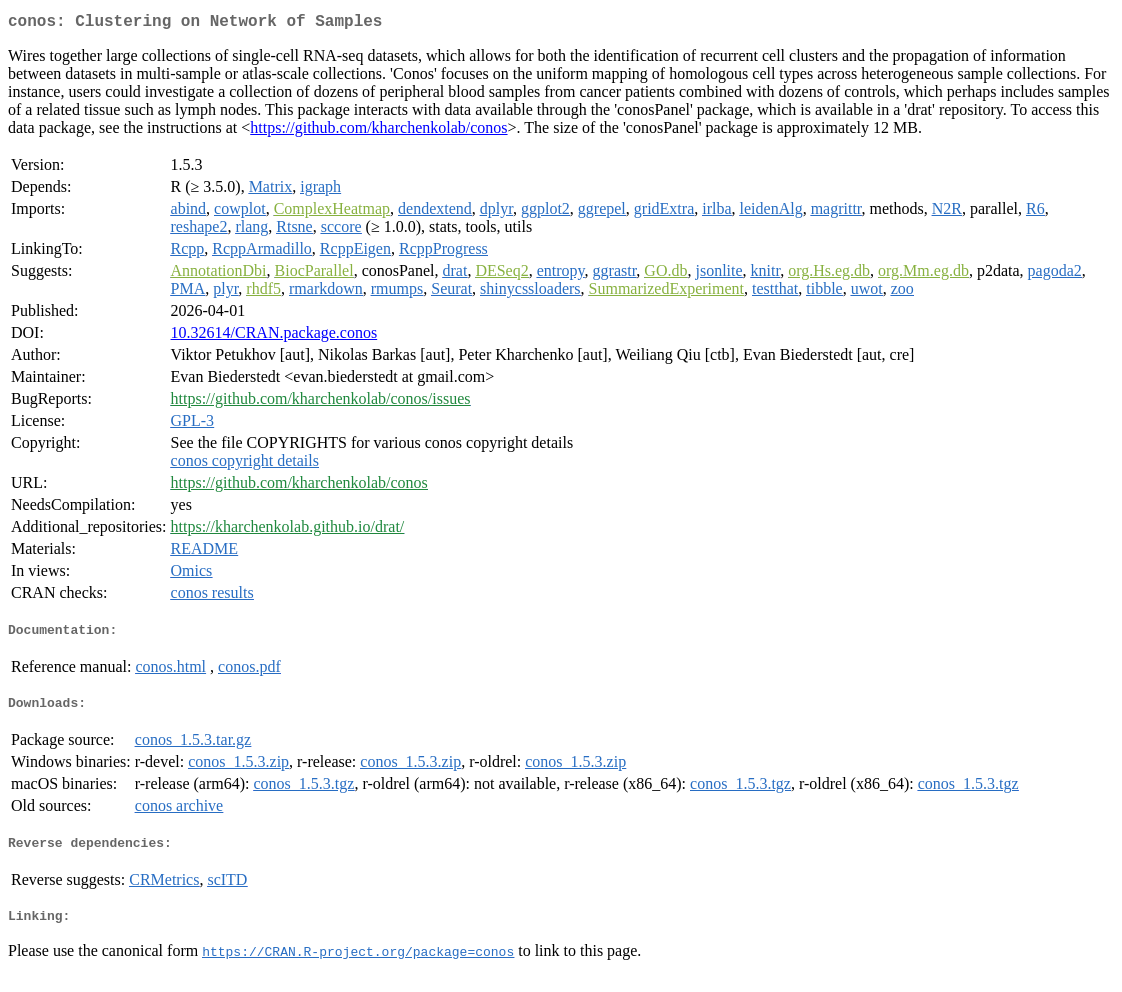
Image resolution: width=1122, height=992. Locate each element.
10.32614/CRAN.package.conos (274, 336)
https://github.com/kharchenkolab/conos (378, 131)
